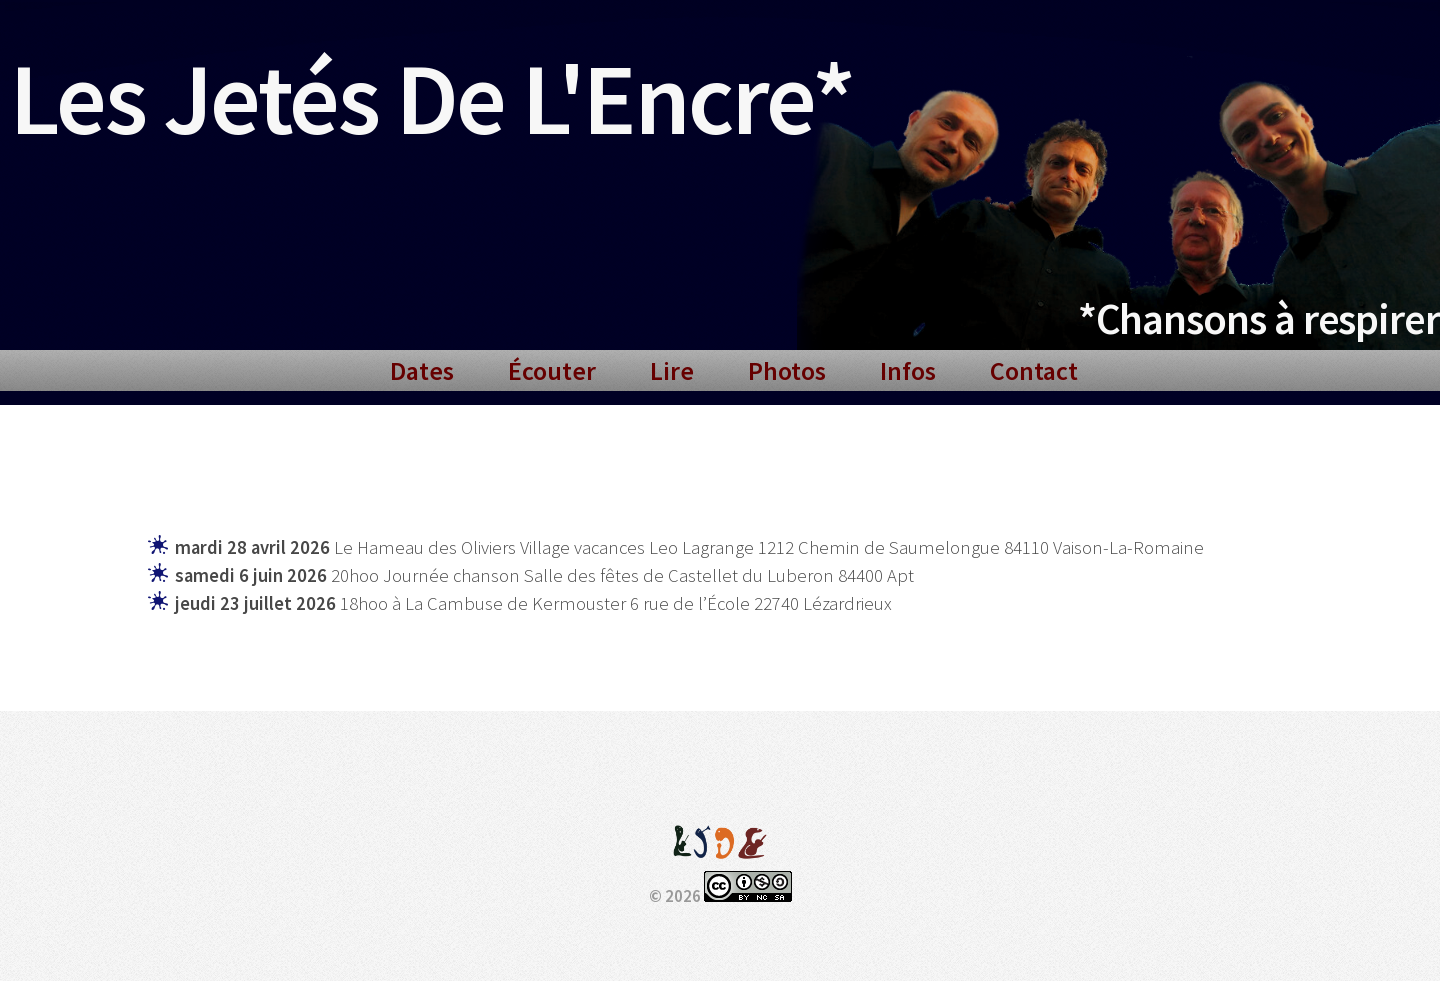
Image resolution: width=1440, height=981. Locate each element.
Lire (672, 370)
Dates (422, 370)
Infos (908, 370)
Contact (1034, 370)
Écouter (552, 370)
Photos (787, 370)
